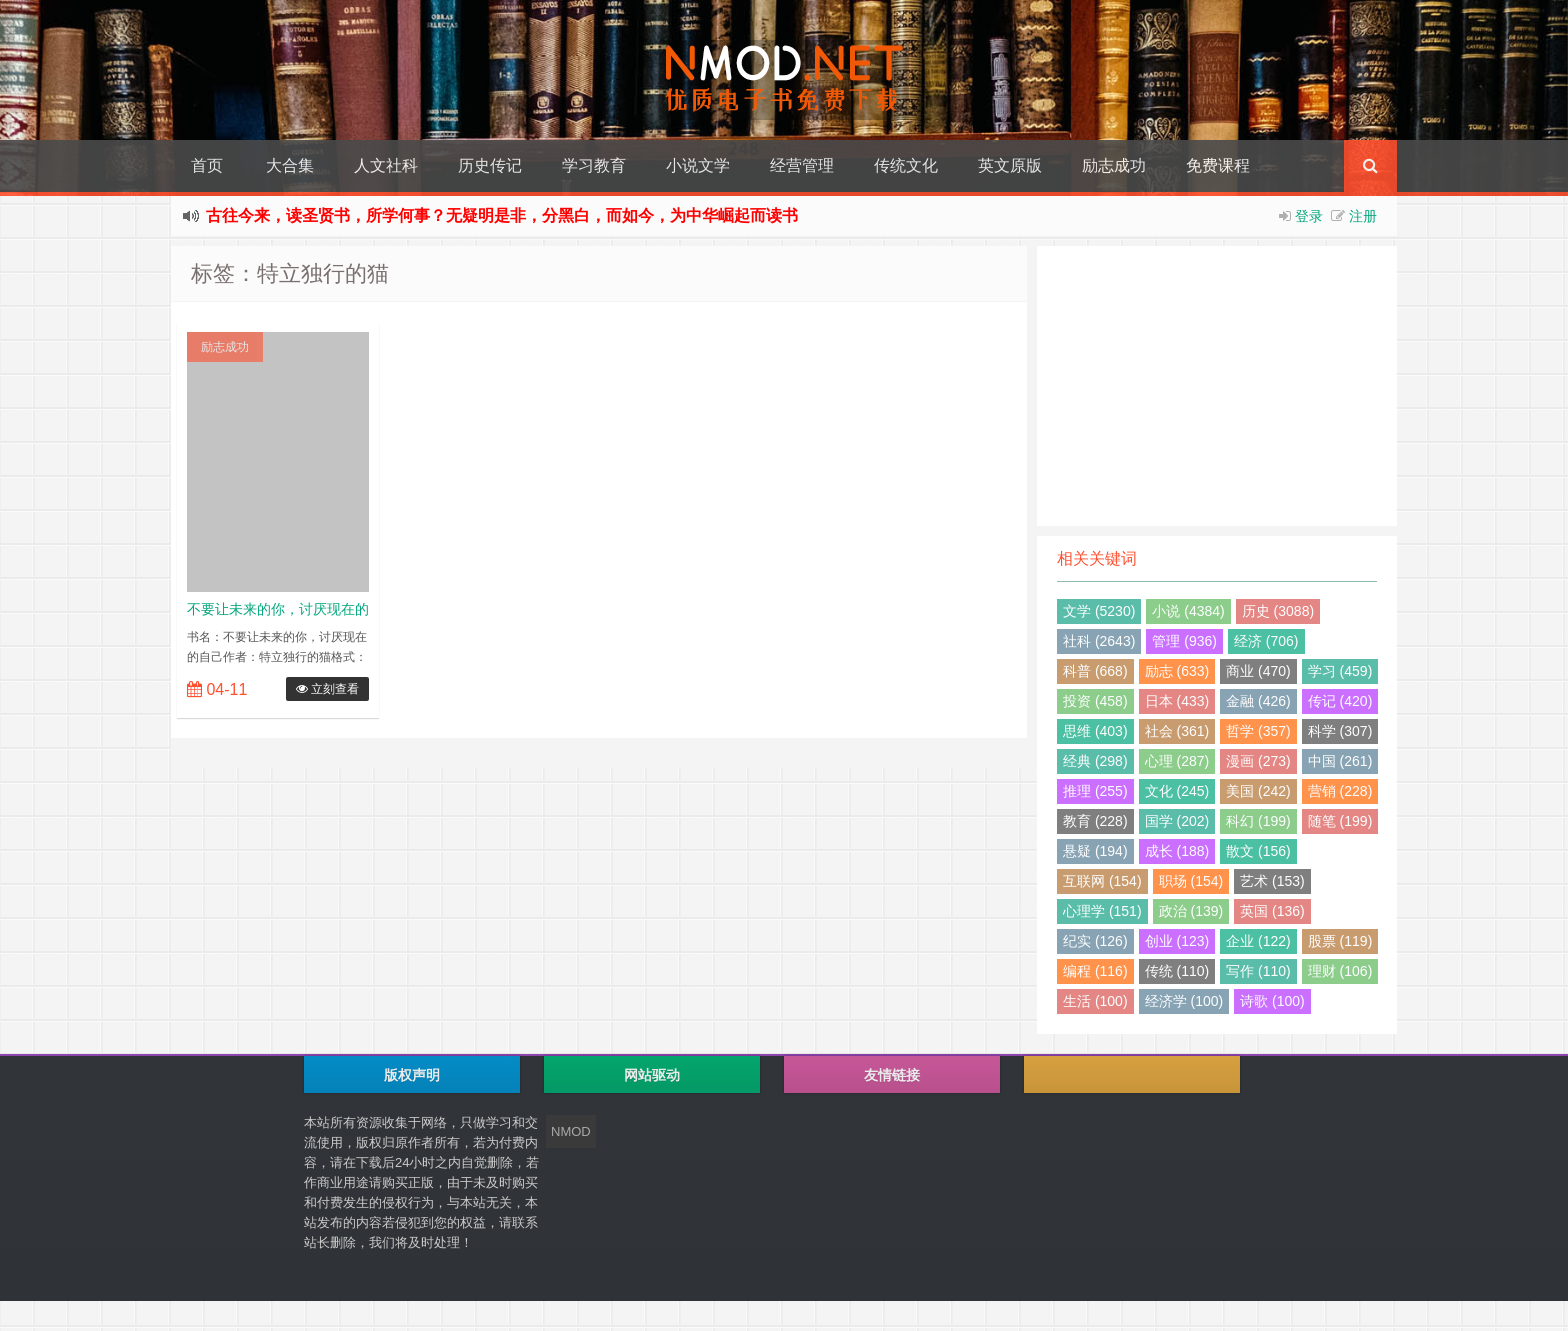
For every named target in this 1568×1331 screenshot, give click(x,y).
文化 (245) (1177, 791)
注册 (1363, 216)
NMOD (571, 1131)
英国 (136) (1272, 911)
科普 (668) (1095, 671)
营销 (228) (1340, 791)
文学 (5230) (1099, 611)
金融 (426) (1258, 701)
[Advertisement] (1217, 386)
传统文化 (906, 165)
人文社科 (386, 165)
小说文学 (698, 165)
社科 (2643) (1099, 641)
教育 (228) (1095, 821)
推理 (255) (1095, 791)
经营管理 (802, 165)
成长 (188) (1177, 851)
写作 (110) (1258, 971)
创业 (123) (1177, 941)
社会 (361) (1177, 731)
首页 (207, 165)
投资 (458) (1095, 701)
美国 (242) (1258, 791)
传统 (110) (1177, 971)
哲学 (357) (1258, 731)
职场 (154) (1191, 881)
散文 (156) (1258, 851)
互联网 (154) (1102, 881)
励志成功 (1114, 165)
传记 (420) (1340, 701)
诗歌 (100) (1272, 1001)
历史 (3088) (1278, 611)
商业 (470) (1258, 671)
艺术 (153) (1272, 881)
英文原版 (1010, 165)
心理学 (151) (1102, 911)
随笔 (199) (1340, 821)
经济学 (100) (1184, 1001)
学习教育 (594, 165)
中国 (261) (1340, 761)
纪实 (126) (1095, 941)
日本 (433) (1177, 701)
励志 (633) (1177, 671)
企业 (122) (1258, 941)
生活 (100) (1095, 1001)
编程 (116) (1095, 971)
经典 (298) (1095, 761)
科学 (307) (1340, 731)
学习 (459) (1340, 671)
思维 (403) (1095, 731)
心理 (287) (1177, 761)
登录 (1309, 216)
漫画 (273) (1258, 761)
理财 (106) (1340, 971)
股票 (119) (1340, 941)
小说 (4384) (1188, 611)
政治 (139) (1191, 911)
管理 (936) (1184, 641)
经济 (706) (1266, 641)
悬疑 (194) (1095, 851)
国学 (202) (1177, 821)
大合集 (290, 165)
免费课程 (1218, 165)
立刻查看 (327, 689)
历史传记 (490, 165)
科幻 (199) (1258, 821)
